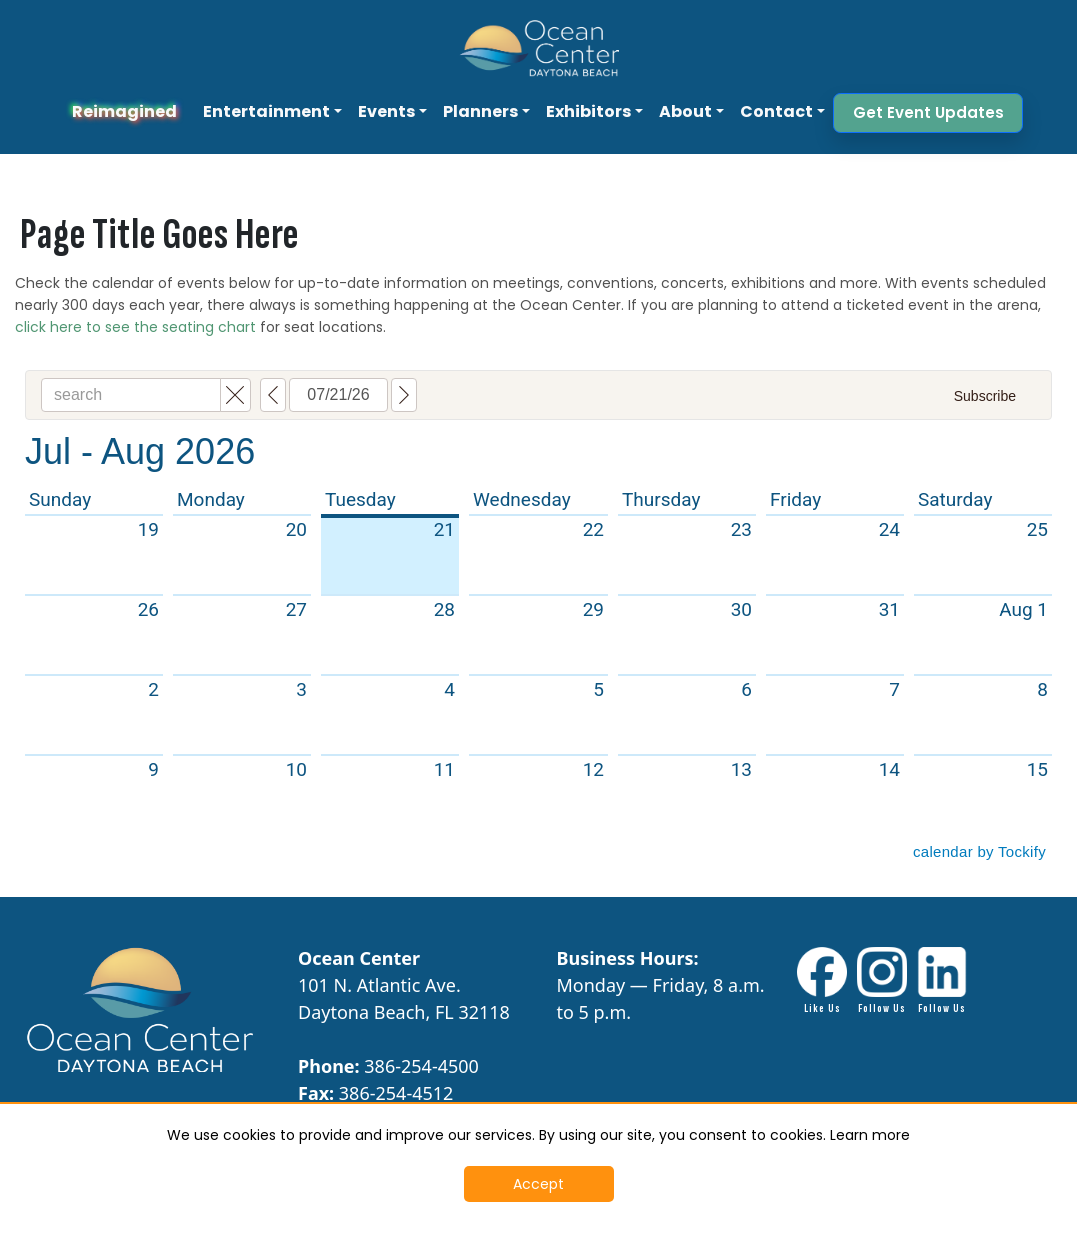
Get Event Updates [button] (928, 112)
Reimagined (124, 111)
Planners (480, 111)
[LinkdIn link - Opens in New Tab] (942, 981)
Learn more (870, 1135)
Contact (776, 111)
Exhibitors (588, 111)
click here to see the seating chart (135, 327)
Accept (538, 1184)
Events (386, 111)
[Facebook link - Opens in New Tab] (822, 981)
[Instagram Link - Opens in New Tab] (882, 981)
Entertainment (266, 111)
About (685, 111)
